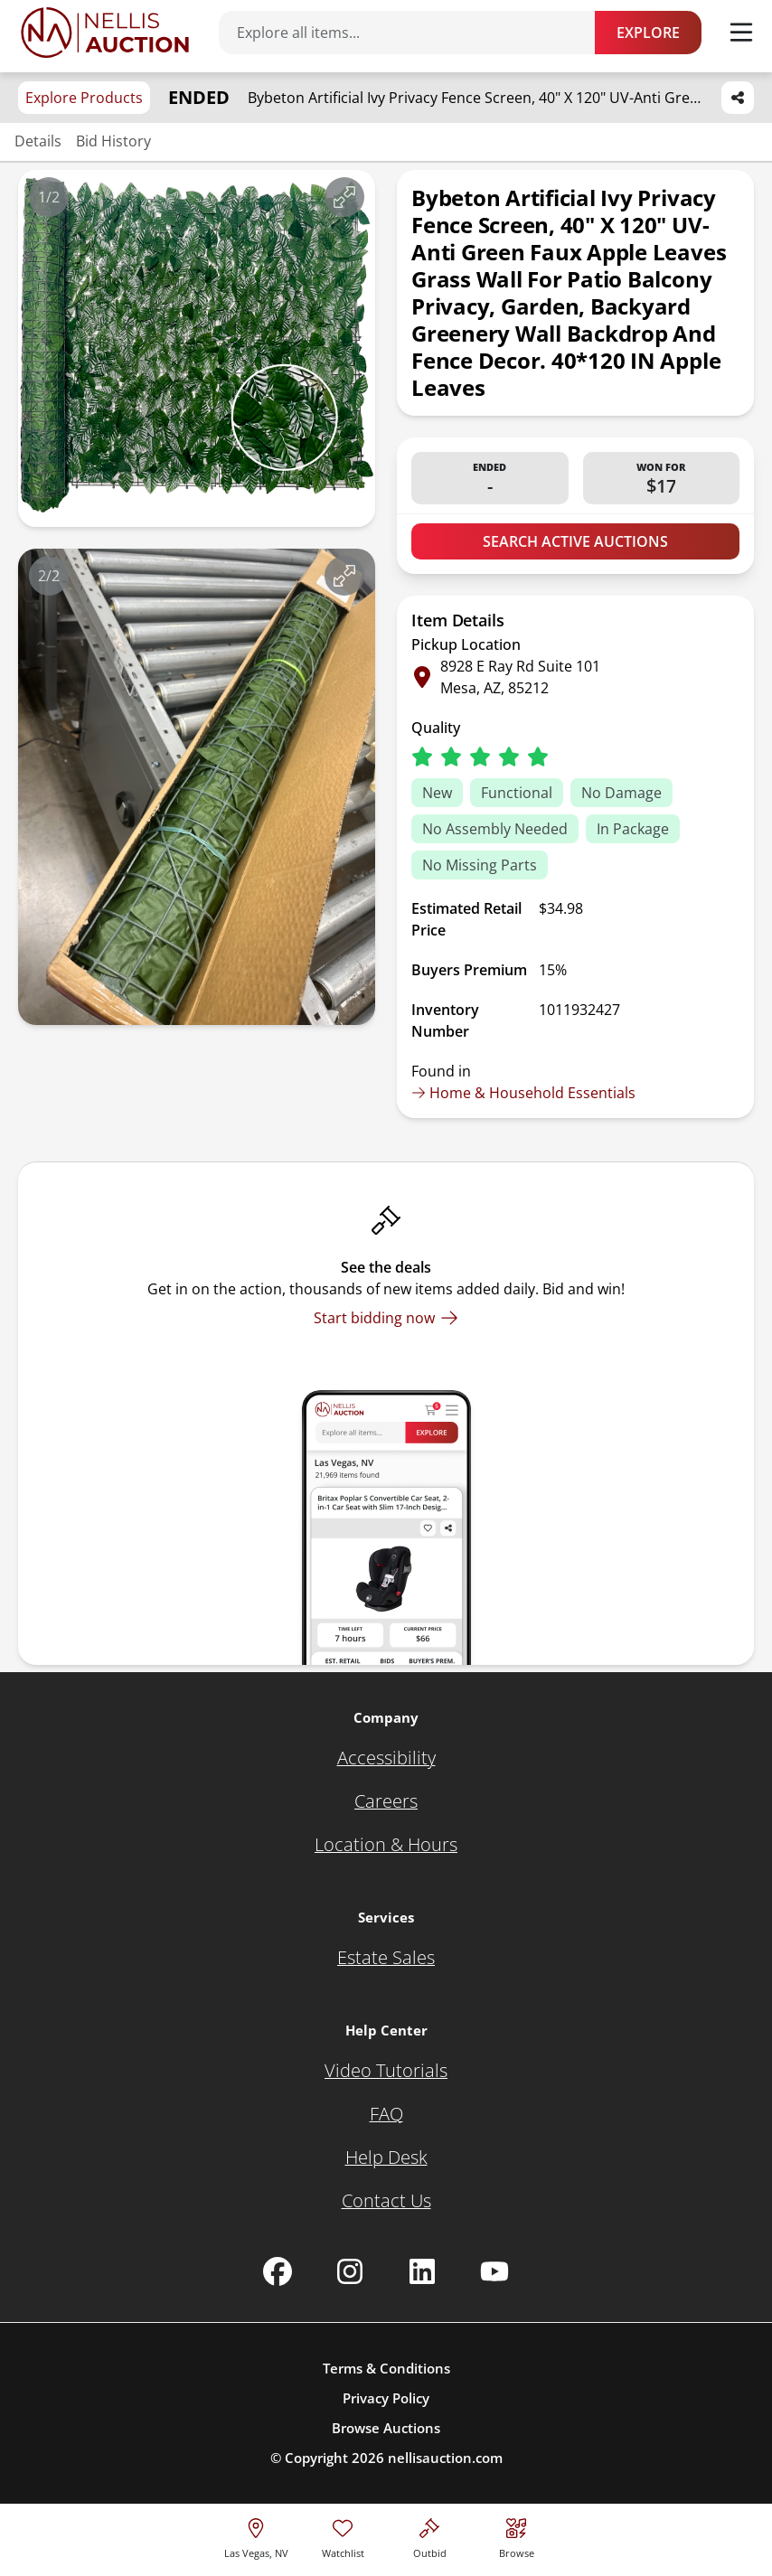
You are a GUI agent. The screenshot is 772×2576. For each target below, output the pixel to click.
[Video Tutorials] (386, 2070)
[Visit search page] (516, 2536)
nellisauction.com (445, 2458)
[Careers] (386, 1801)
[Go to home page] (105, 32)
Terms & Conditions (386, 2368)
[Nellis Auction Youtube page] (494, 2271)
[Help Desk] (386, 2157)
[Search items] (416, 32)
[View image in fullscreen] (344, 197)
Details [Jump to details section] (37, 141)
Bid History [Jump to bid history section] (113, 141)
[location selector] (256, 2536)
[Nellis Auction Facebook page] (277, 2271)
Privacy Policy (386, 2398)
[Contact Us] (386, 2201)
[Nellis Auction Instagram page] (349, 2271)
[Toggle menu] (741, 32)
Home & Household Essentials (523, 1093)
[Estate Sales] (386, 1957)
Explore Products (84, 98)
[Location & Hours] (386, 1844)
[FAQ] (386, 2114)
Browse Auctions (386, 2428)
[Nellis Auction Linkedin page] (422, 2271)
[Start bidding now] (386, 1318)
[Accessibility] (386, 1758)
